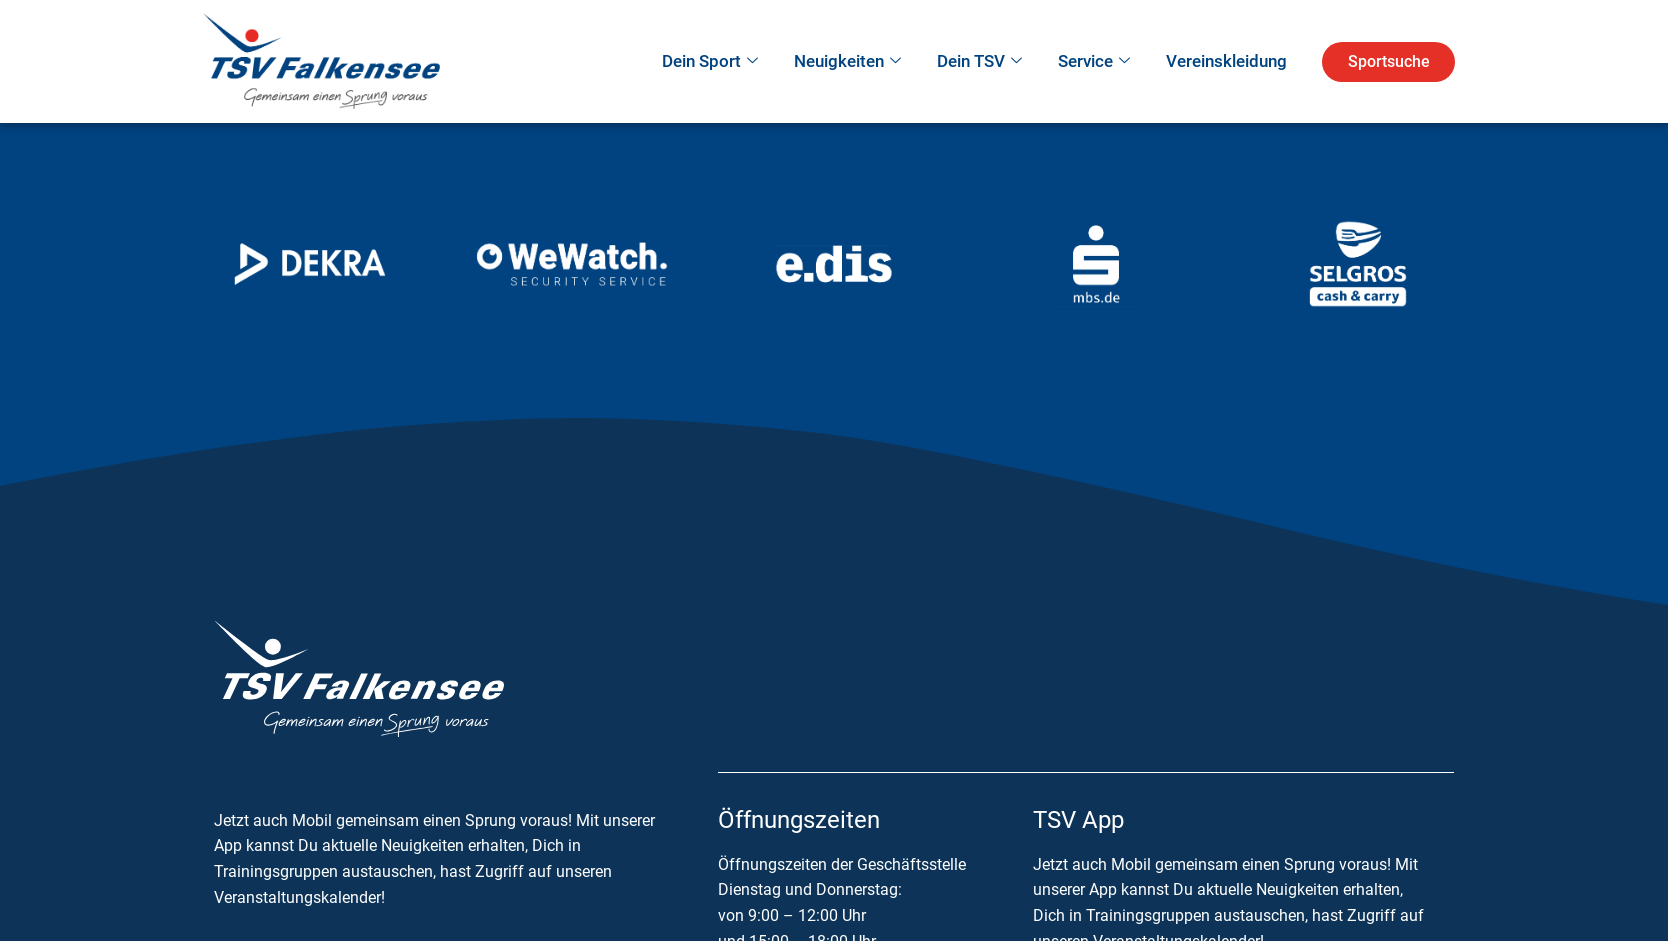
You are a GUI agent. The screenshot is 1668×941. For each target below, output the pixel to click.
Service (1094, 62)
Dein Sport (710, 62)
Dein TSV (979, 62)
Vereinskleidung (1226, 61)
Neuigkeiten (847, 62)
